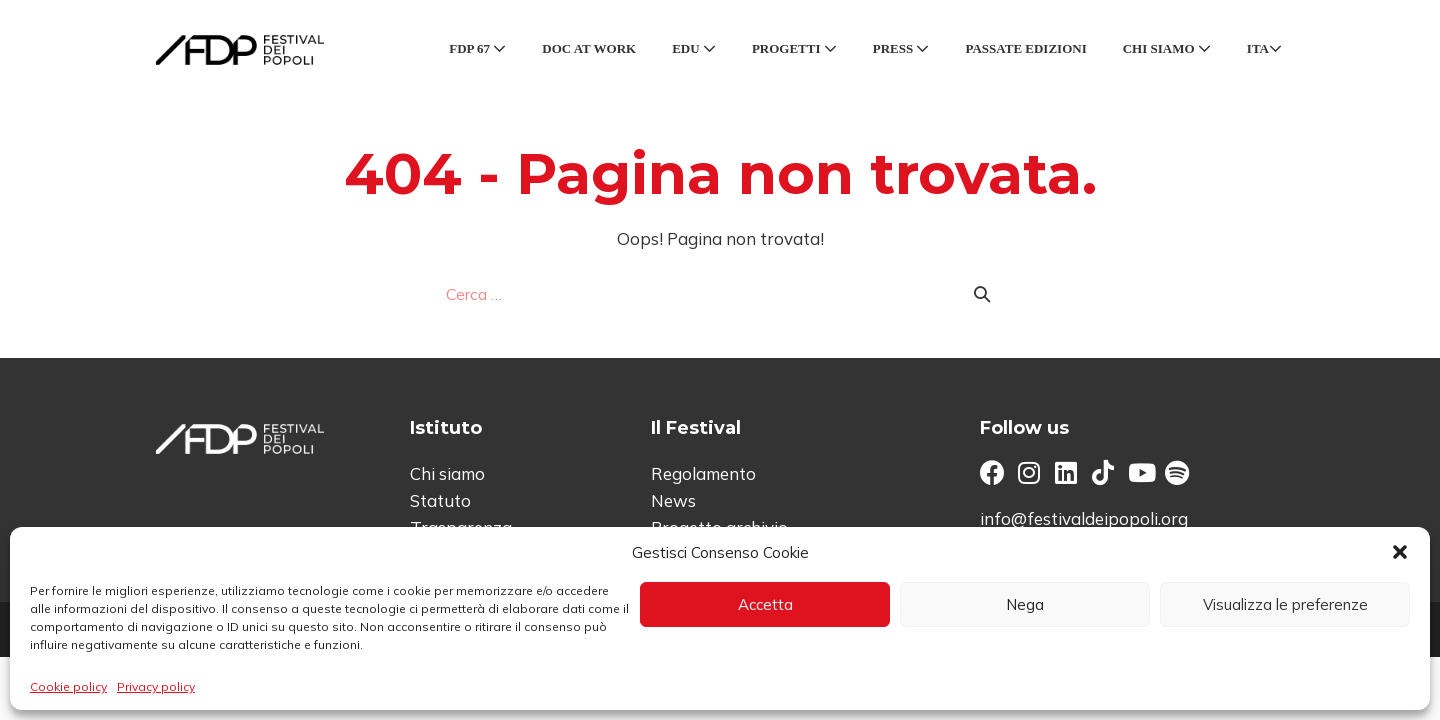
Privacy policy (156, 686)
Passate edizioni (1025, 48)
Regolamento (703, 473)
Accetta (765, 604)
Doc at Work (589, 48)
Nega (1025, 604)
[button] (1400, 552)
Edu (694, 48)
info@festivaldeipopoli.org (1084, 518)
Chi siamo (1167, 48)
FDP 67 (477, 48)
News (673, 500)
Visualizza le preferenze (1285, 604)
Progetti (794, 48)
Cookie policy (68, 686)
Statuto (440, 500)
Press (901, 48)
